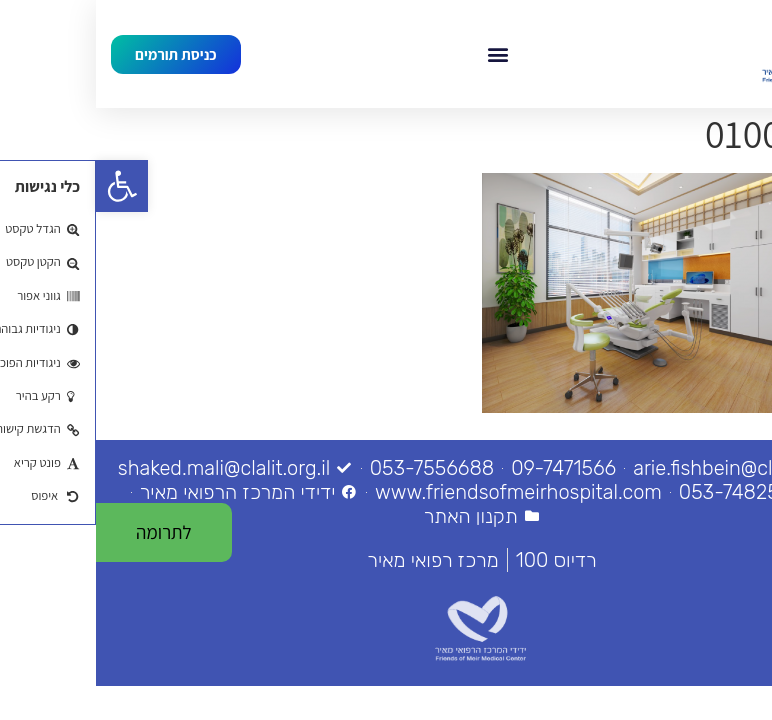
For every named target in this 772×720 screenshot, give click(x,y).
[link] (26, 186)
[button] (402, 53)
